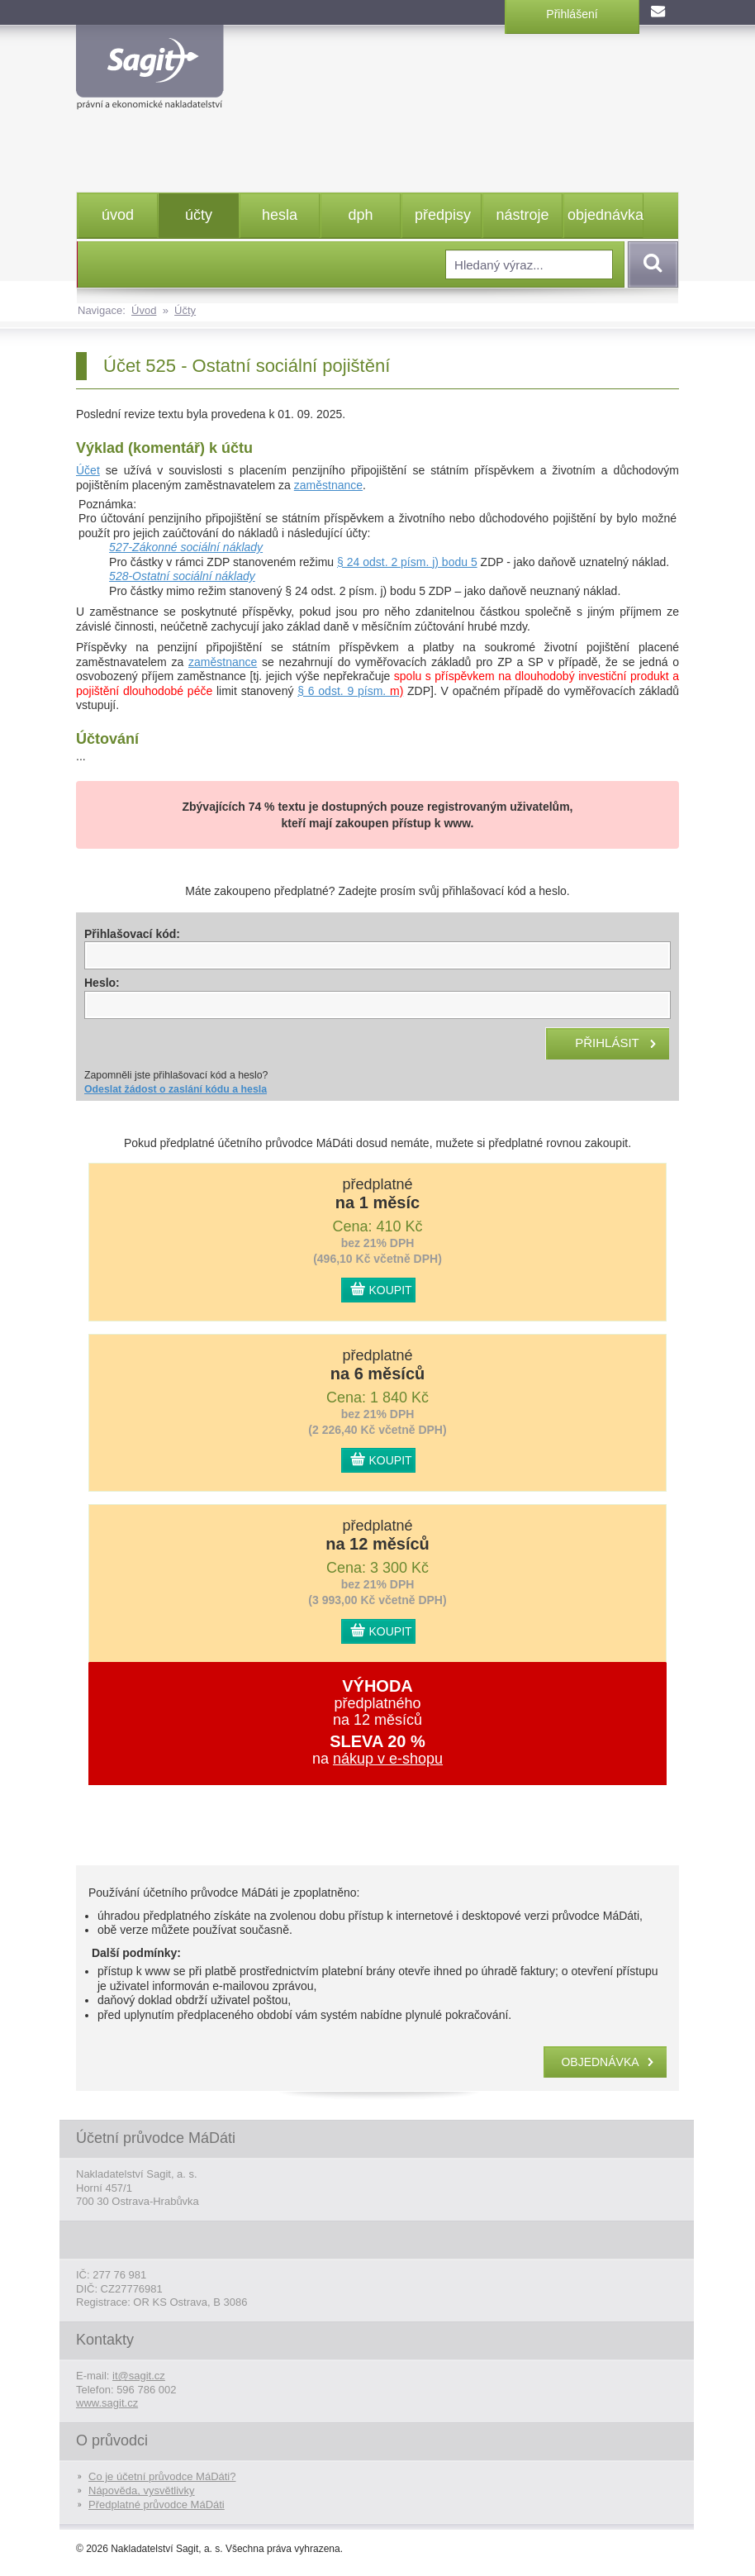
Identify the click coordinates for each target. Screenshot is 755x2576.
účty (198, 215)
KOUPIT (390, 1290)
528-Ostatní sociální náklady (182, 576)
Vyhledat (650, 264)
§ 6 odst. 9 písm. (350, 691)
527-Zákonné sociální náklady (186, 547)
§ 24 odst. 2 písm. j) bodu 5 (407, 562)
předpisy (443, 215)
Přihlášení (571, 14)
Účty (185, 310)
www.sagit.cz (107, 2403)
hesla (279, 215)
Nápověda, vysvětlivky (141, 2490)
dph (360, 215)
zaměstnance (328, 485)
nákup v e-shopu (388, 1758)
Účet (88, 470)
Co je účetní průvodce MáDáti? (161, 2476)
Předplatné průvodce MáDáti (156, 2504)
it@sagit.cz (138, 2375)
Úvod (143, 310)
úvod (118, 215)
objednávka (605, 215)
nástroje (522, 215)
